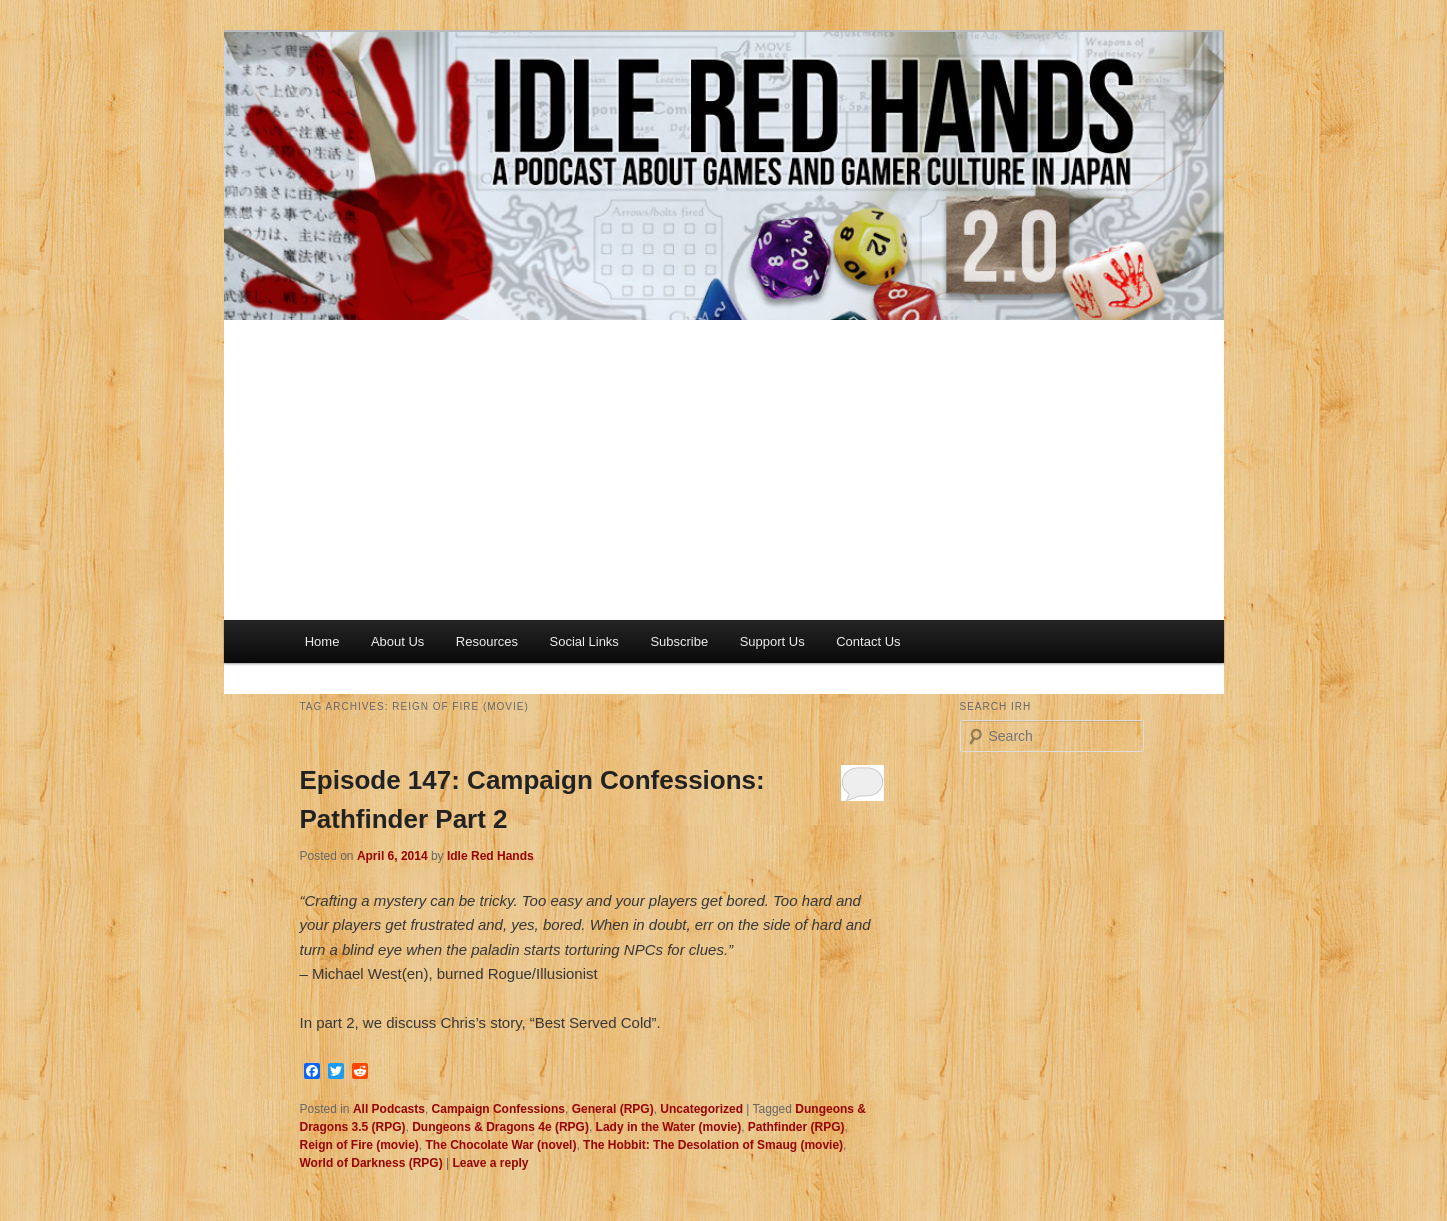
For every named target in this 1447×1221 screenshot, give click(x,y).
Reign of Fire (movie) (359, 1145)
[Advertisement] (724, 470)
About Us (397, 641)
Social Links (584, 641)
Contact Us (868, 641)
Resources (487, 641)
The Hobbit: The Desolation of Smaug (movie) (713, 1145)
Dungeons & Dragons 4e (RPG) (500, 1127)
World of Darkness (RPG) (371, 1163)
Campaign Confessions (498, 1109)
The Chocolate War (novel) (501, 1145)
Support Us (772, 641)
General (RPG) (613, 1109)
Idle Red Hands (490, 856)
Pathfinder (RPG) (796, 1127)
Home (322, 641)
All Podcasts (389, 1109)
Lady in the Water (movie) (669, 1127)
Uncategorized (701, 1109)
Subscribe (679, 641)
